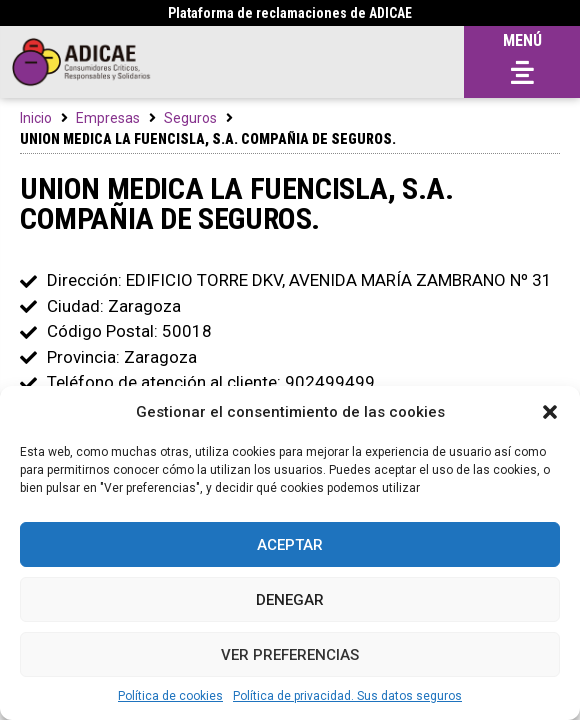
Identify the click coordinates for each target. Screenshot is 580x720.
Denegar (290, 600)
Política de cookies (170, 696)
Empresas (108, 118)
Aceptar (290, 545)
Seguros (190, 118)
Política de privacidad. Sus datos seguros (347, 696)
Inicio (36, 118)
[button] (550, 412)
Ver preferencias (290, 655)
